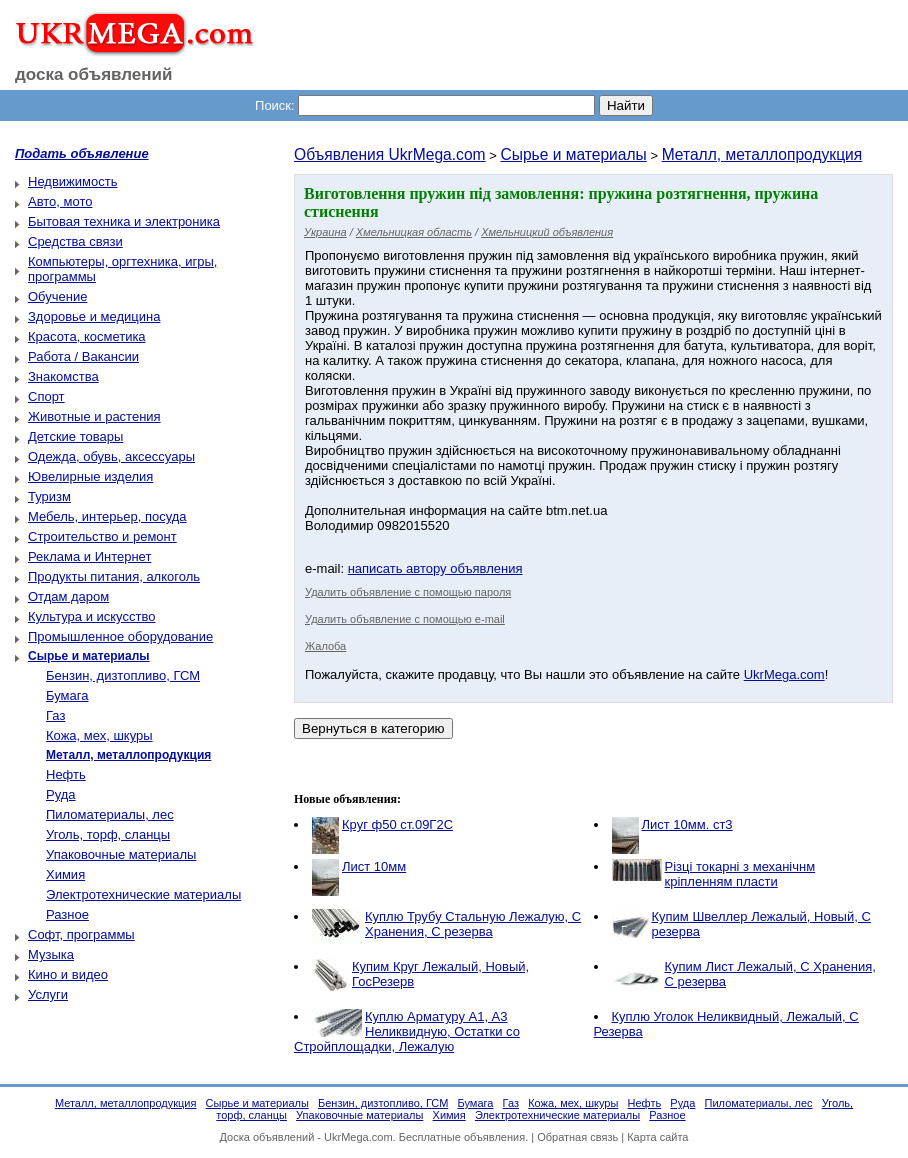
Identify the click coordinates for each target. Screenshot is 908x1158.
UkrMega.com (784, 674)
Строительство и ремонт (102, 536)
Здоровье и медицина (94, 316)
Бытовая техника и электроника (124, 221)
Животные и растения (94, 416)
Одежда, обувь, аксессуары (111, 456)
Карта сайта (657, 1137)
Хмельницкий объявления (547, 232)
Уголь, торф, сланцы (108, 834)
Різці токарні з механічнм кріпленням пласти (740, 874)
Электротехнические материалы (143, 894)
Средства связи (75, 241)
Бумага (67, 695)
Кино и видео (68, 974)
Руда (61, 794)
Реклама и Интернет (89, 556)
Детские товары (75, 436)
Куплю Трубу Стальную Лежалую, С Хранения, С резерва (473, 924)
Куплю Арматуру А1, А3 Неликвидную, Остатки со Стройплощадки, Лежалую (407, 1031)
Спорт (46, 396)
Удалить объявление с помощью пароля (408, 592)
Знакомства (63, 376)
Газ (55, 715)
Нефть (66, 774)
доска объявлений (94, 74)
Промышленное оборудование (120, 636)
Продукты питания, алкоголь (114, 576)
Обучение (57, 296)
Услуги (48, 994)
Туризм (49, 496)
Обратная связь (577, 1137)
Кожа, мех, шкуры (99, 735)
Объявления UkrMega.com (390, 154)
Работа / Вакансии (83, 356)
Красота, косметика (87, 336)
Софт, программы (81, 934)
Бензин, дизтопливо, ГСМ (123, 675)
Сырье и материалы (573, 154)
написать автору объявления (435, 568)
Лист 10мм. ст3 (687, 824)
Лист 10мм (374, 866)
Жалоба (325, 646)
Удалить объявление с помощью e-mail (405, 619)
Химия (65, 874)
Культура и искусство (91, 616)
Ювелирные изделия (90, 476)
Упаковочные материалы (121, 854)
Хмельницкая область (414, 232)
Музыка (51, 954)
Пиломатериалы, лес (110, 814)
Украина (325, 232)
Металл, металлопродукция (762, 154)
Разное (67, 914)
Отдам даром (68, 596)
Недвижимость (72, 181)
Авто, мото (60, 201)
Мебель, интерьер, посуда (107, 516)
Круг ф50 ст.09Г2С (397, 824)
